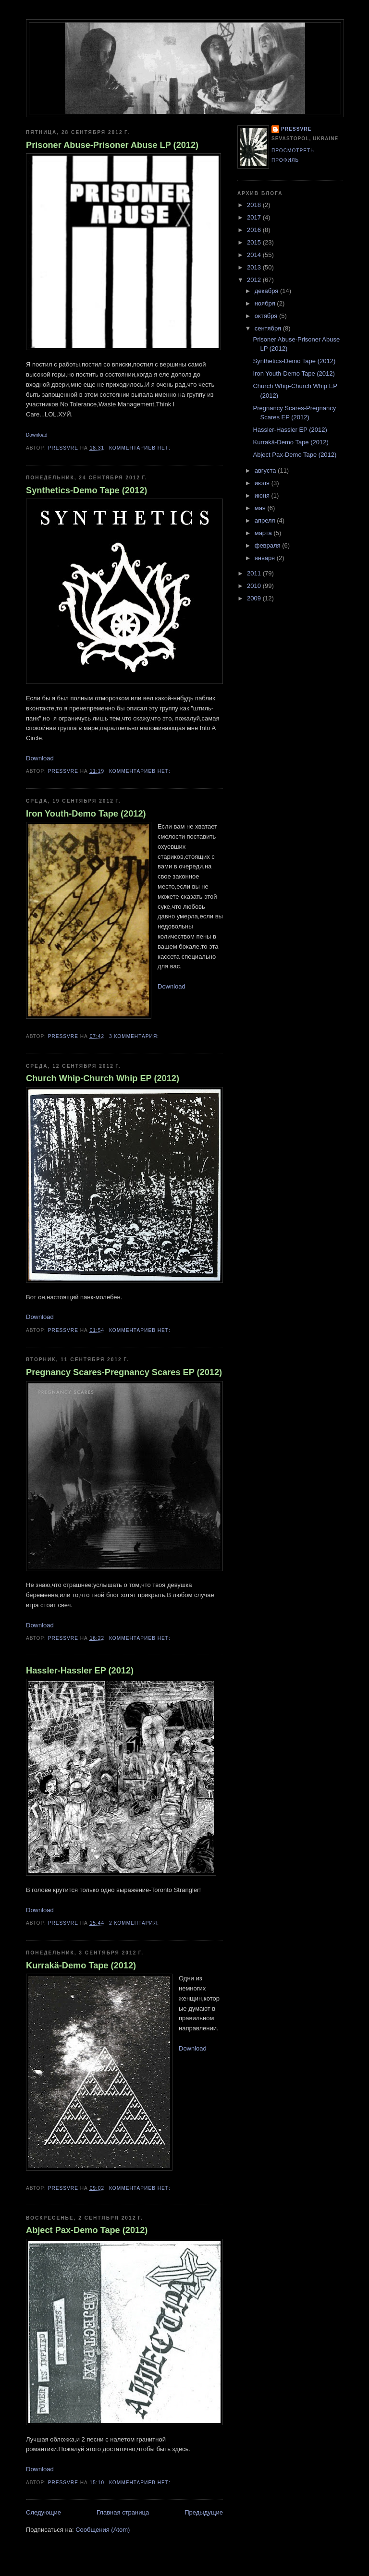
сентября (269, 328)
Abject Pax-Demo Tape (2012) (87, 2230)
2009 (255, 598)
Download (36, 435)
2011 (255, 573)
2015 (255, 242)
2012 (255, 279)
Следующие (43, 2512)
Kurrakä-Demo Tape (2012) (81, 1965)
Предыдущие (203, 2512)
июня (263, 495)
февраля (269, 545)
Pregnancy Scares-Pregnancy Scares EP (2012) (124, 1372)
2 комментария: (135, 1923)
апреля (266, 520)
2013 (255, 267)
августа (266, 470)
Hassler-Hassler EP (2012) (80, 1670)
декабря (267, 290)
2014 (255, 254)
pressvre (296, 129)
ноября (266, 303)
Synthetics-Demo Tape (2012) (86, 490)
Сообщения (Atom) (102, 2529)
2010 (255, 585)
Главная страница (123, 2512)
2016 (255, 229)
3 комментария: (135, 1036)
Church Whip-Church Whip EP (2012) (102, 1078)
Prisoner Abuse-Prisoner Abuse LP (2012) (112, 145)
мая (261, 508)
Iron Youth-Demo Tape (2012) (86, 813)
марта (264, 533)
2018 (255, 204)
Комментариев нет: (140, 448)
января (266, 558)
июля (263, 483)
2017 (255, 217)
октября (267, 315)
